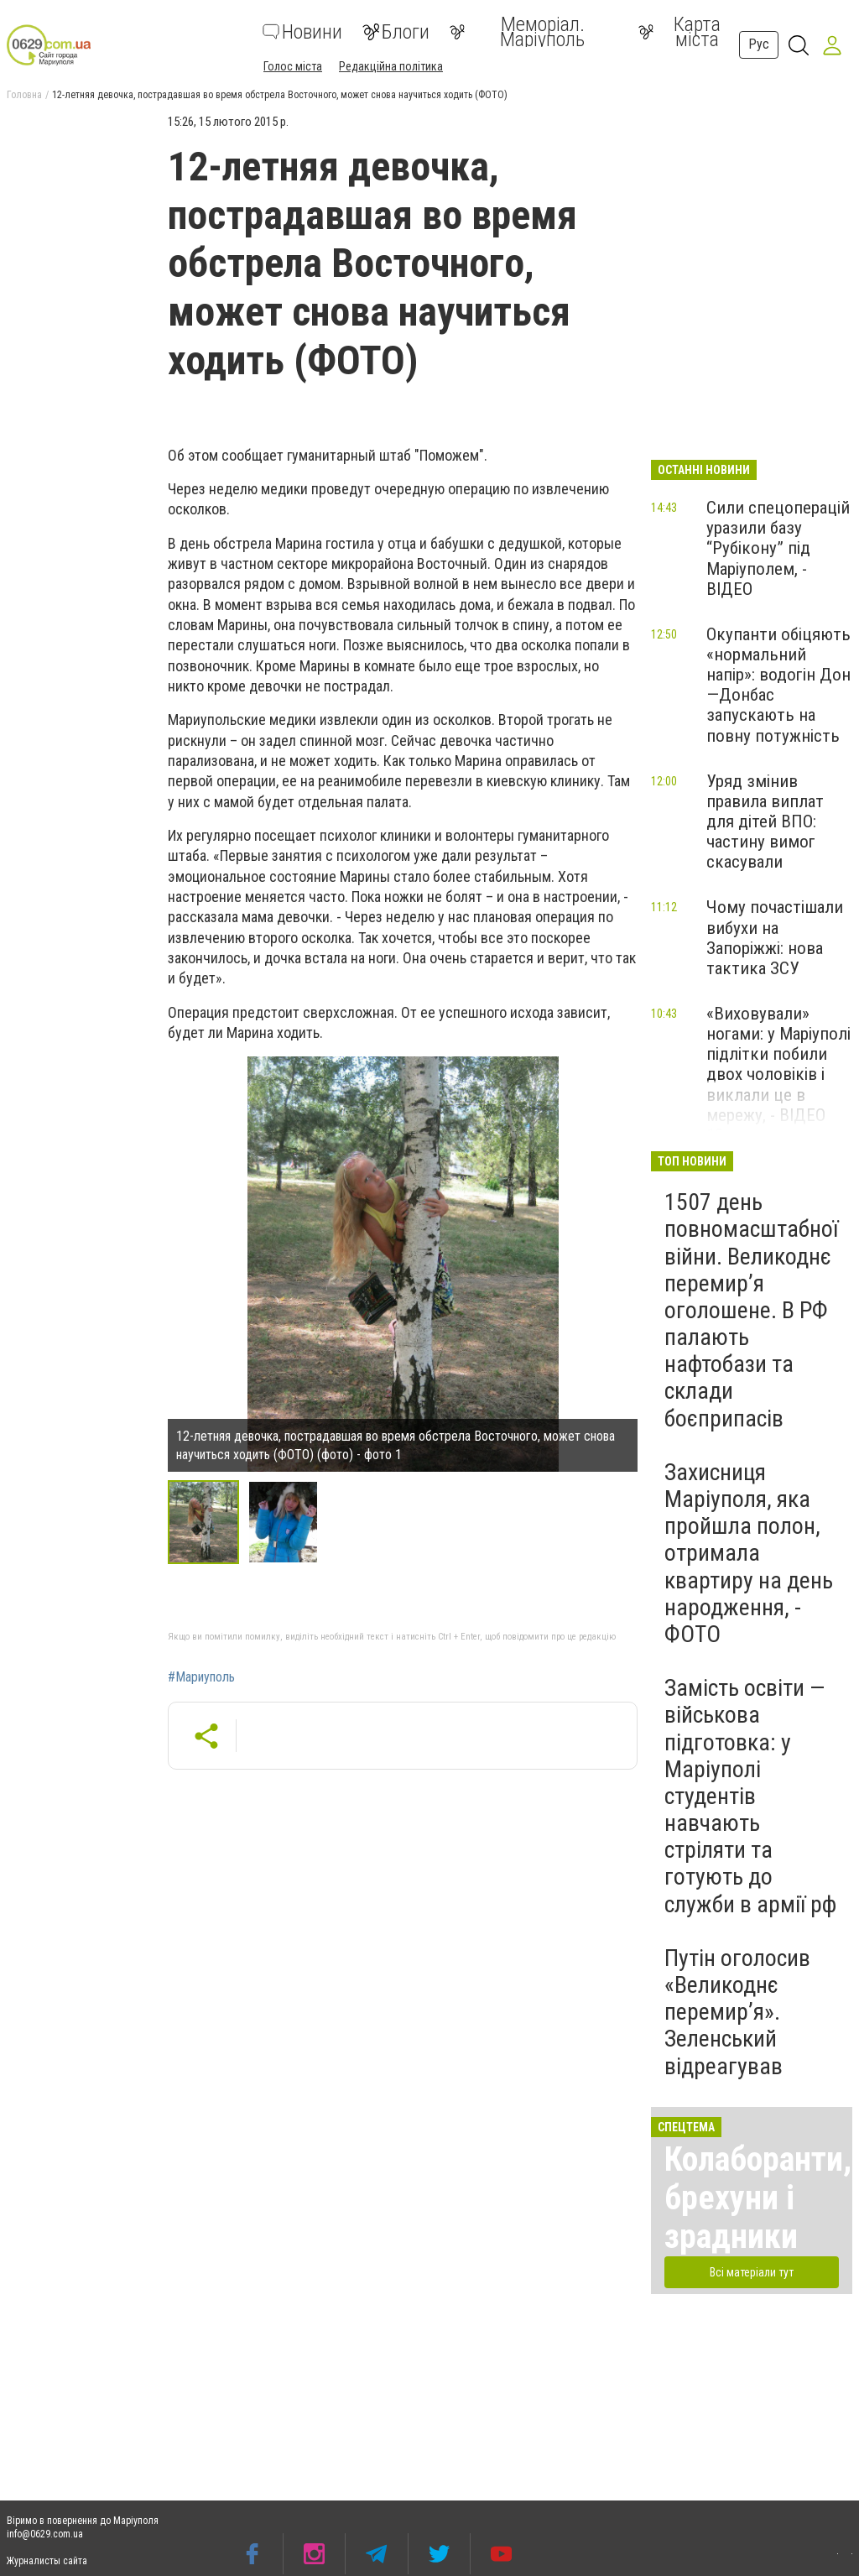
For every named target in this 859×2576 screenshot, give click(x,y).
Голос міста (292, 66)
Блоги (396, 31)
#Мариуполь (201, 1677)
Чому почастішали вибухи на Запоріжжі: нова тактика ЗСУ (774, 937)
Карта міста (679, 32)
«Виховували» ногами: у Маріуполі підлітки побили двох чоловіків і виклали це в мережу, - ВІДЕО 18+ (778, 1074)
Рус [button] (758, 44)
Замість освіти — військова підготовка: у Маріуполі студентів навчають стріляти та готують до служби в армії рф (750, 1796)
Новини (302, 31)
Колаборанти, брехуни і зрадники (757, 2198)
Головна (24, 95)
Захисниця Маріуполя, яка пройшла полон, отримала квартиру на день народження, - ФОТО (748, 1553)
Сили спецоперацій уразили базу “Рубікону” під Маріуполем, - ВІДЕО (778, 548)
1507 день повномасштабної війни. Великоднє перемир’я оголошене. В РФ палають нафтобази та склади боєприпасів (751, 1310)
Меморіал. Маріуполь (517, 32)
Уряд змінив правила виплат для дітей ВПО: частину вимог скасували (765, 822)
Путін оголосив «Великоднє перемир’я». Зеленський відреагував (737, 2012)
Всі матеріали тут (752, 2272)
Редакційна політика (391, 66)
